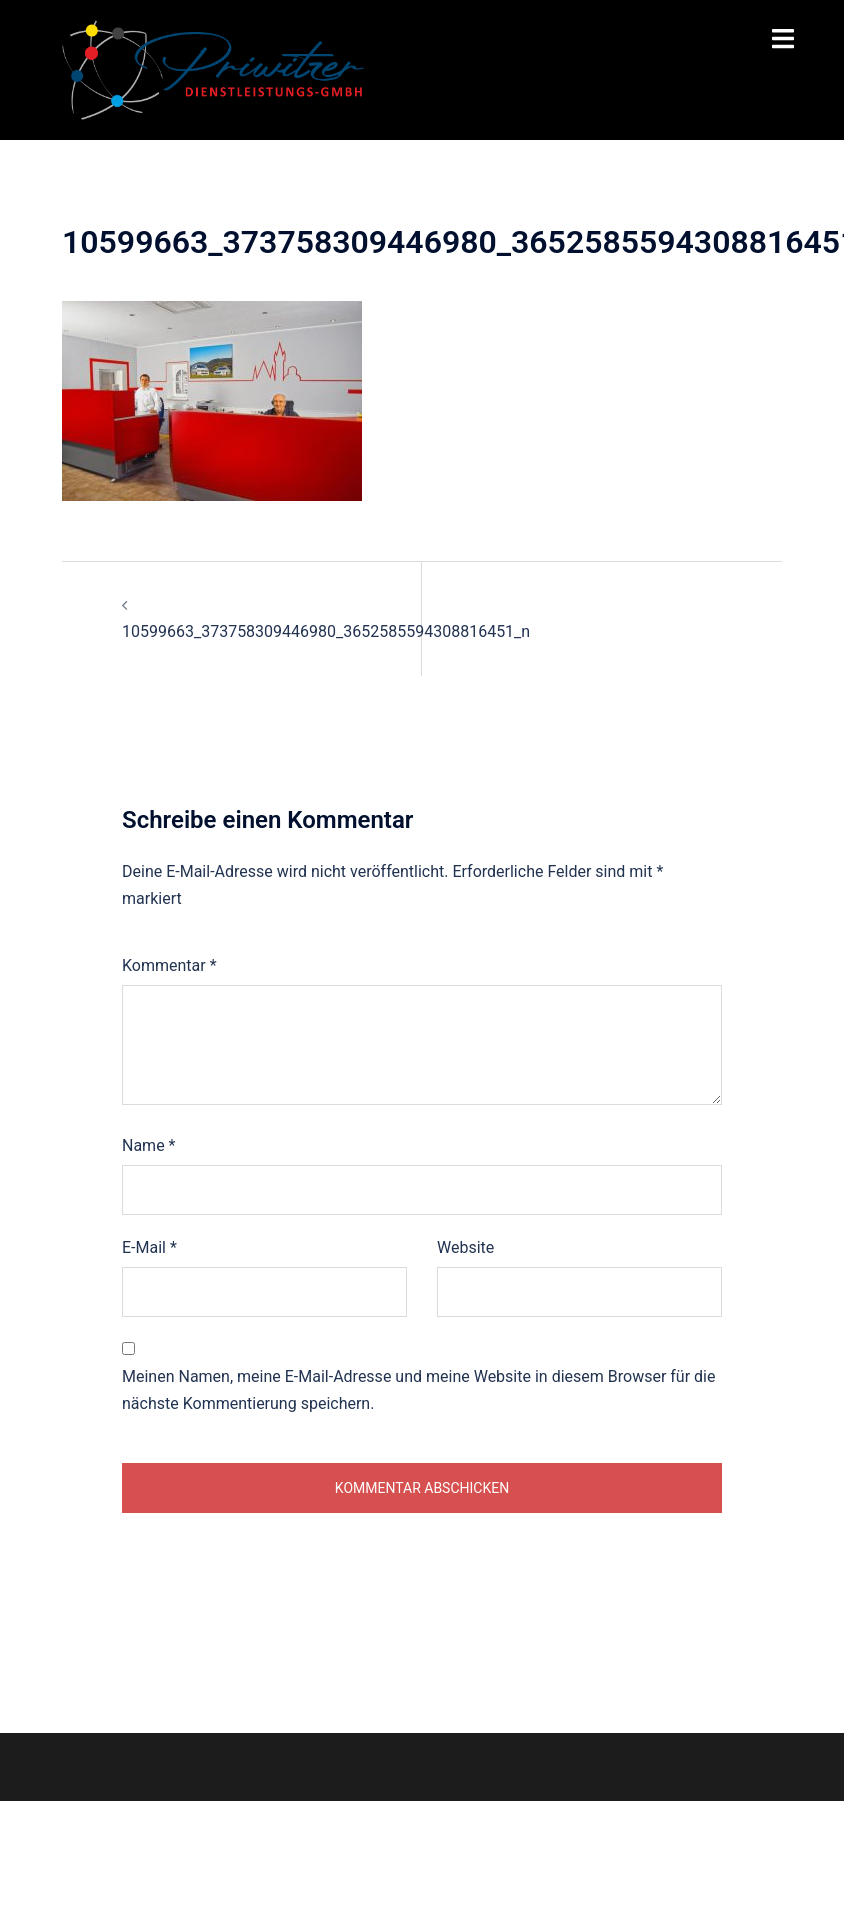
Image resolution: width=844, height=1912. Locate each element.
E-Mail (149, 1247)
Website (465, 1247)
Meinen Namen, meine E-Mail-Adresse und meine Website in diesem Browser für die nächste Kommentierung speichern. (418, 1390)
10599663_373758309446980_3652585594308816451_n (326, 631)
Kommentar (169, 965)
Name (149, 1145)
